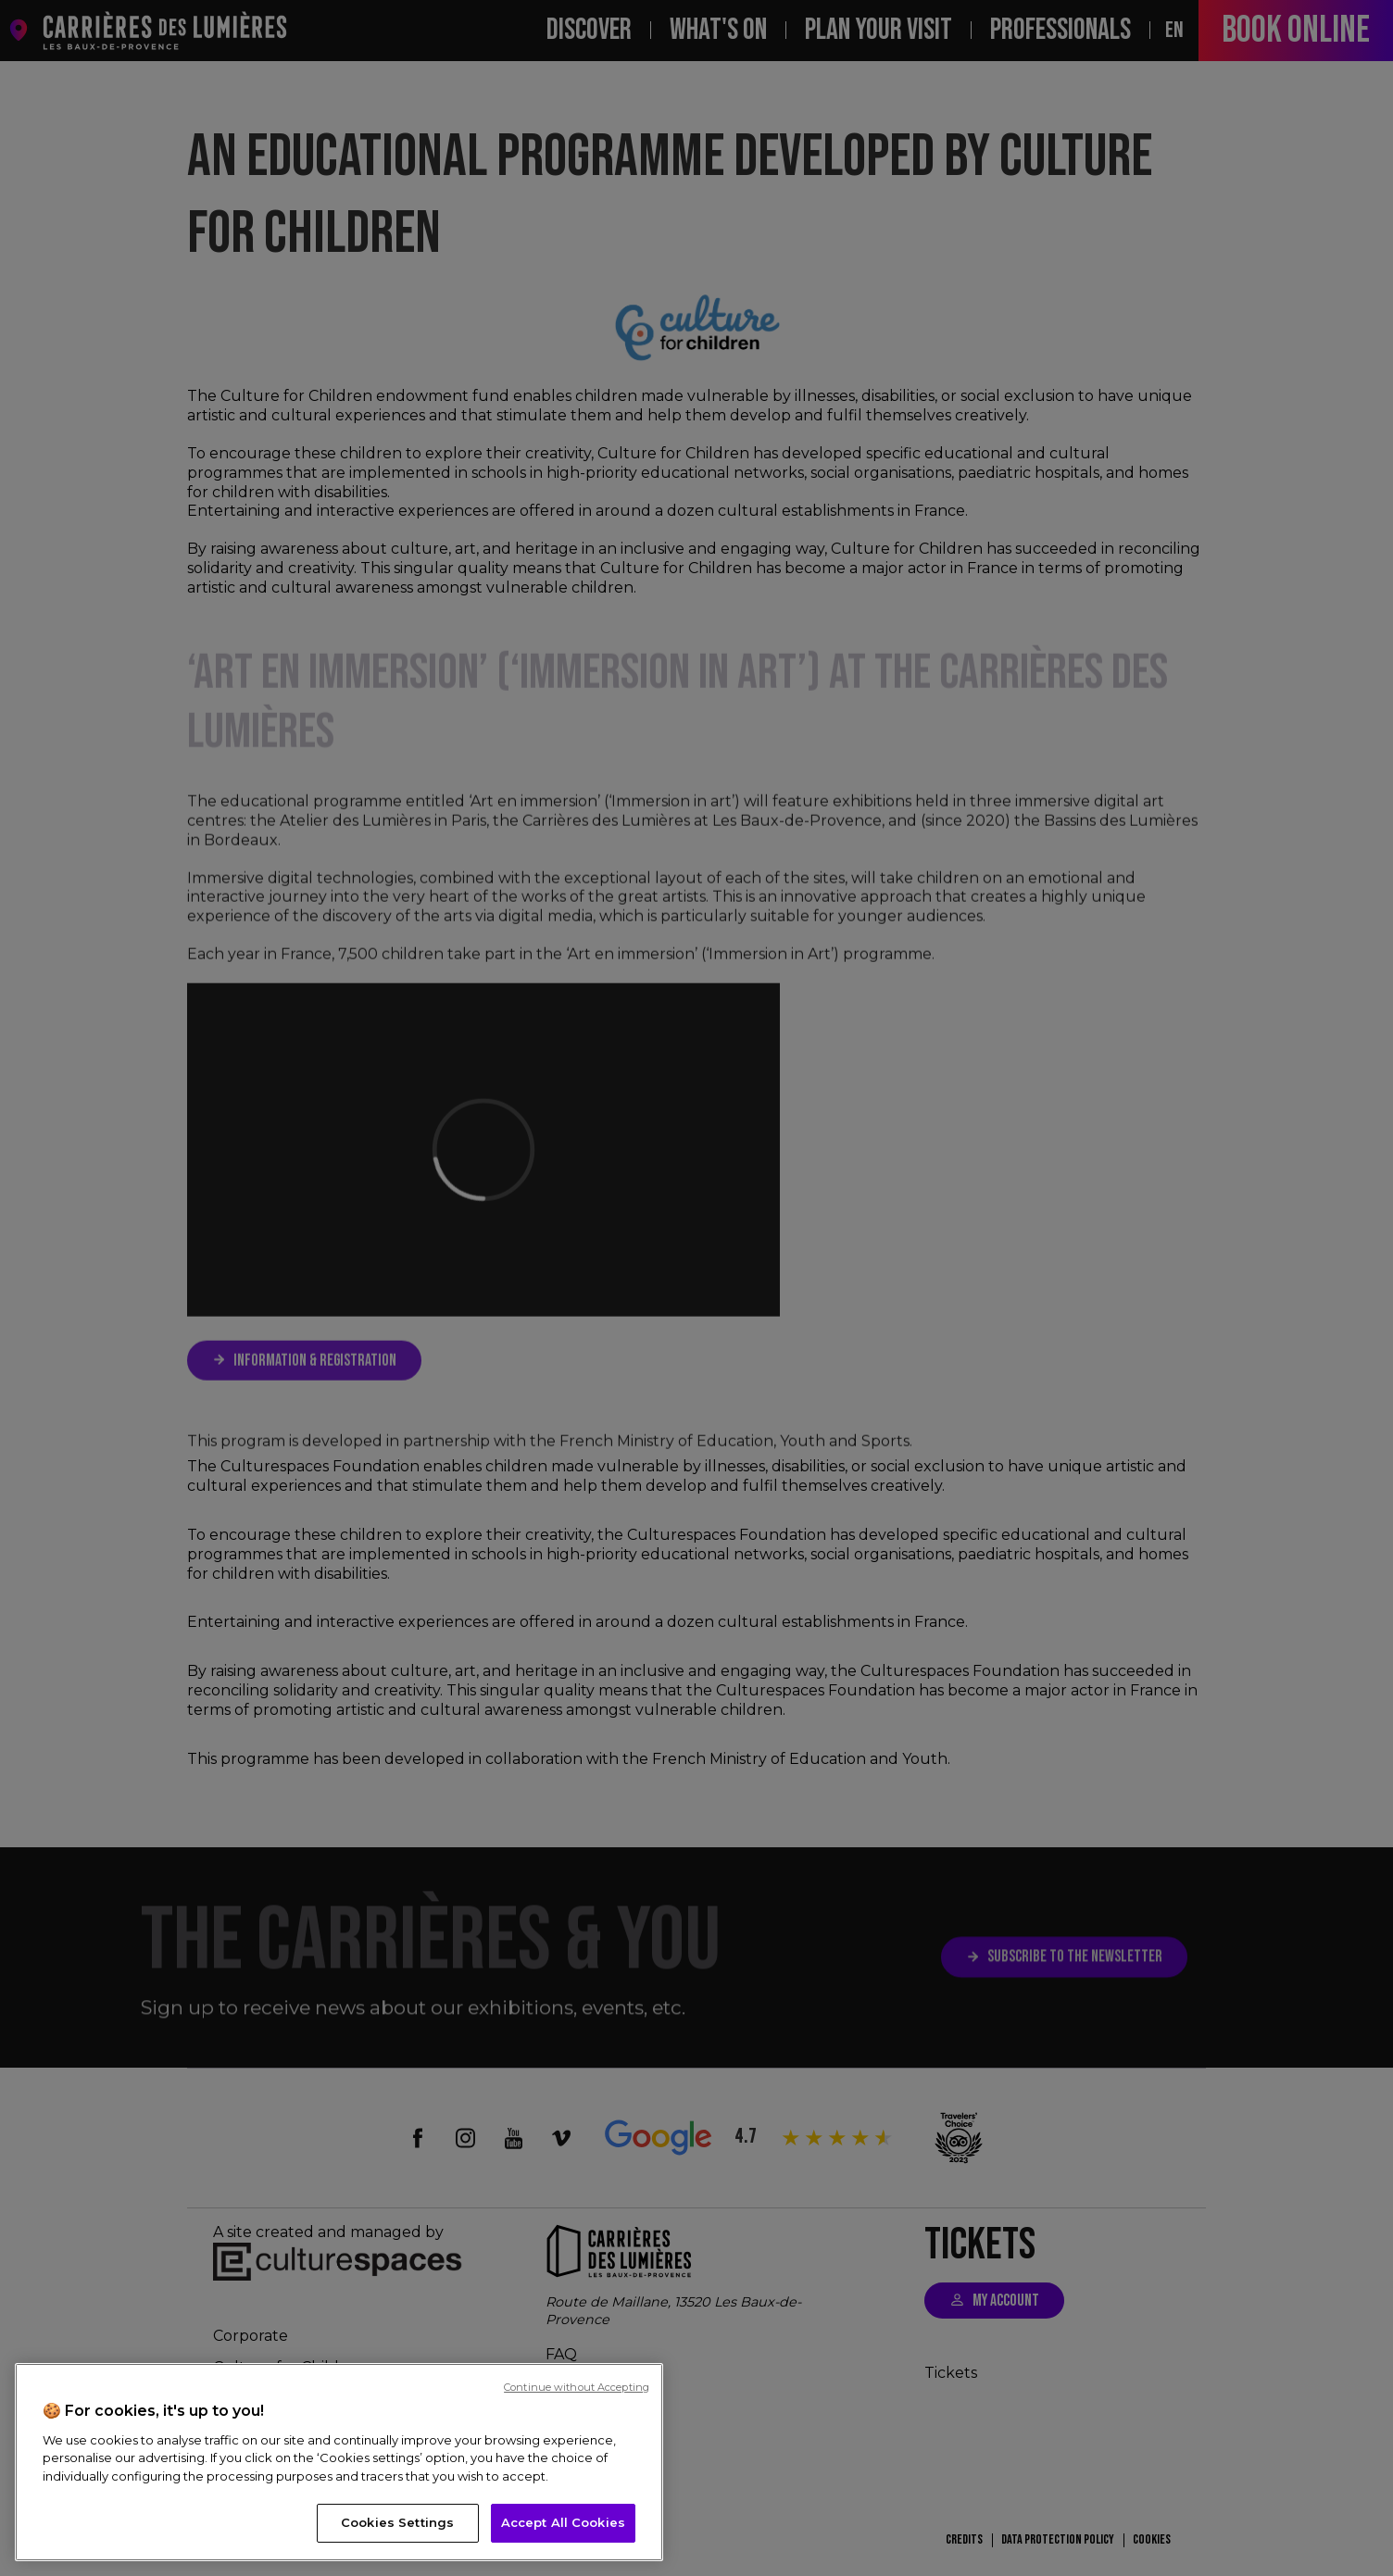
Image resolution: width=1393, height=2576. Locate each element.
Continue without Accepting (576, 2387)
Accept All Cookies (563, 2522)
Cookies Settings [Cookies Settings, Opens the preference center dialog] (397, 2522)
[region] (339, 2462)
